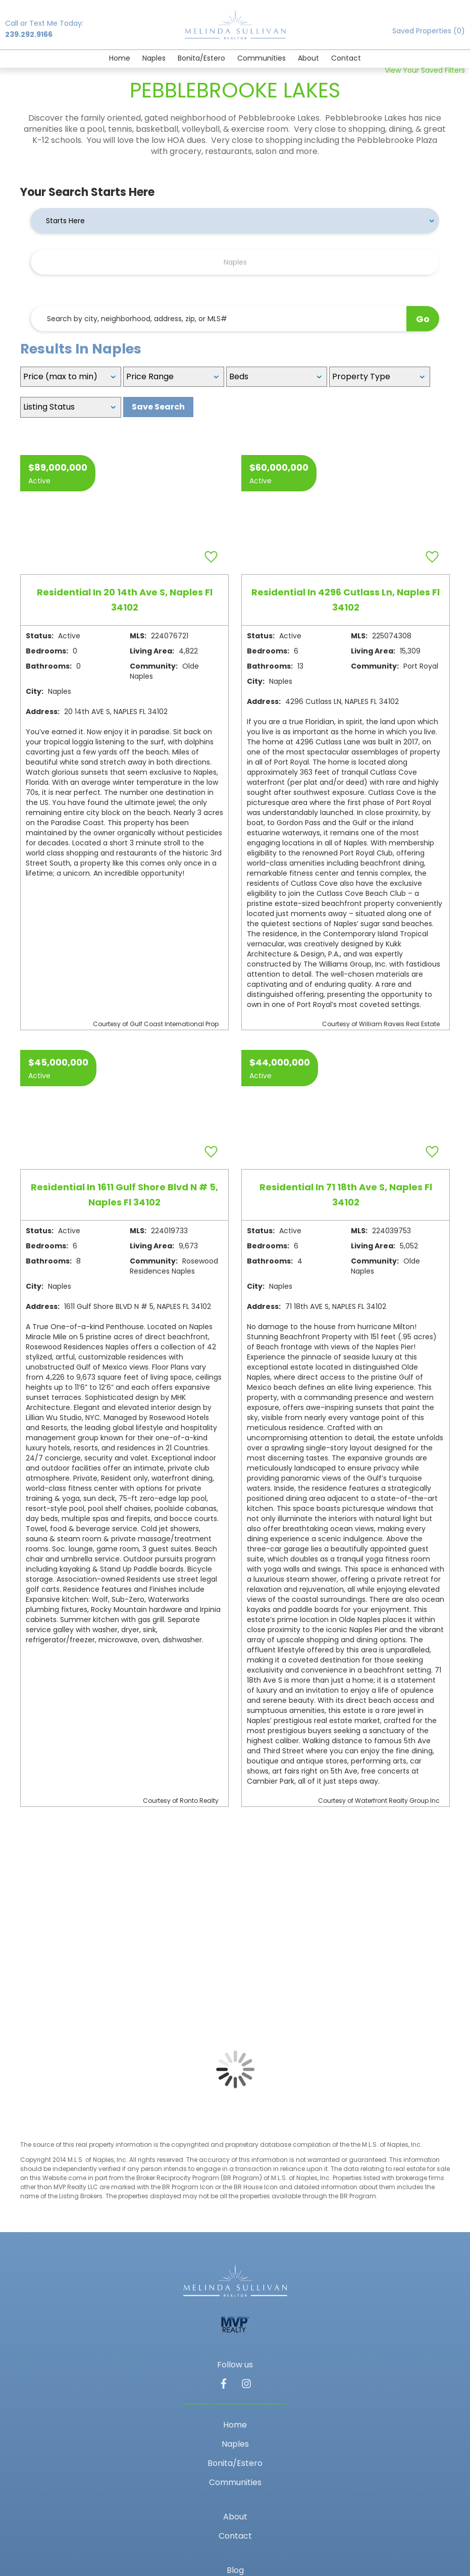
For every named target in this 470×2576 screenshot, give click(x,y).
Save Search (158, 407)
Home (119, 58)
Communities (261, 58)
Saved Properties (428, 31)
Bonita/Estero (201, 58)
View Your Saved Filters (425, 70)
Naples (154, 58)
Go (423, 319)
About (308, 58)
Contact (346, 58)
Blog (235, 2570)
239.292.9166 (29, 34)
